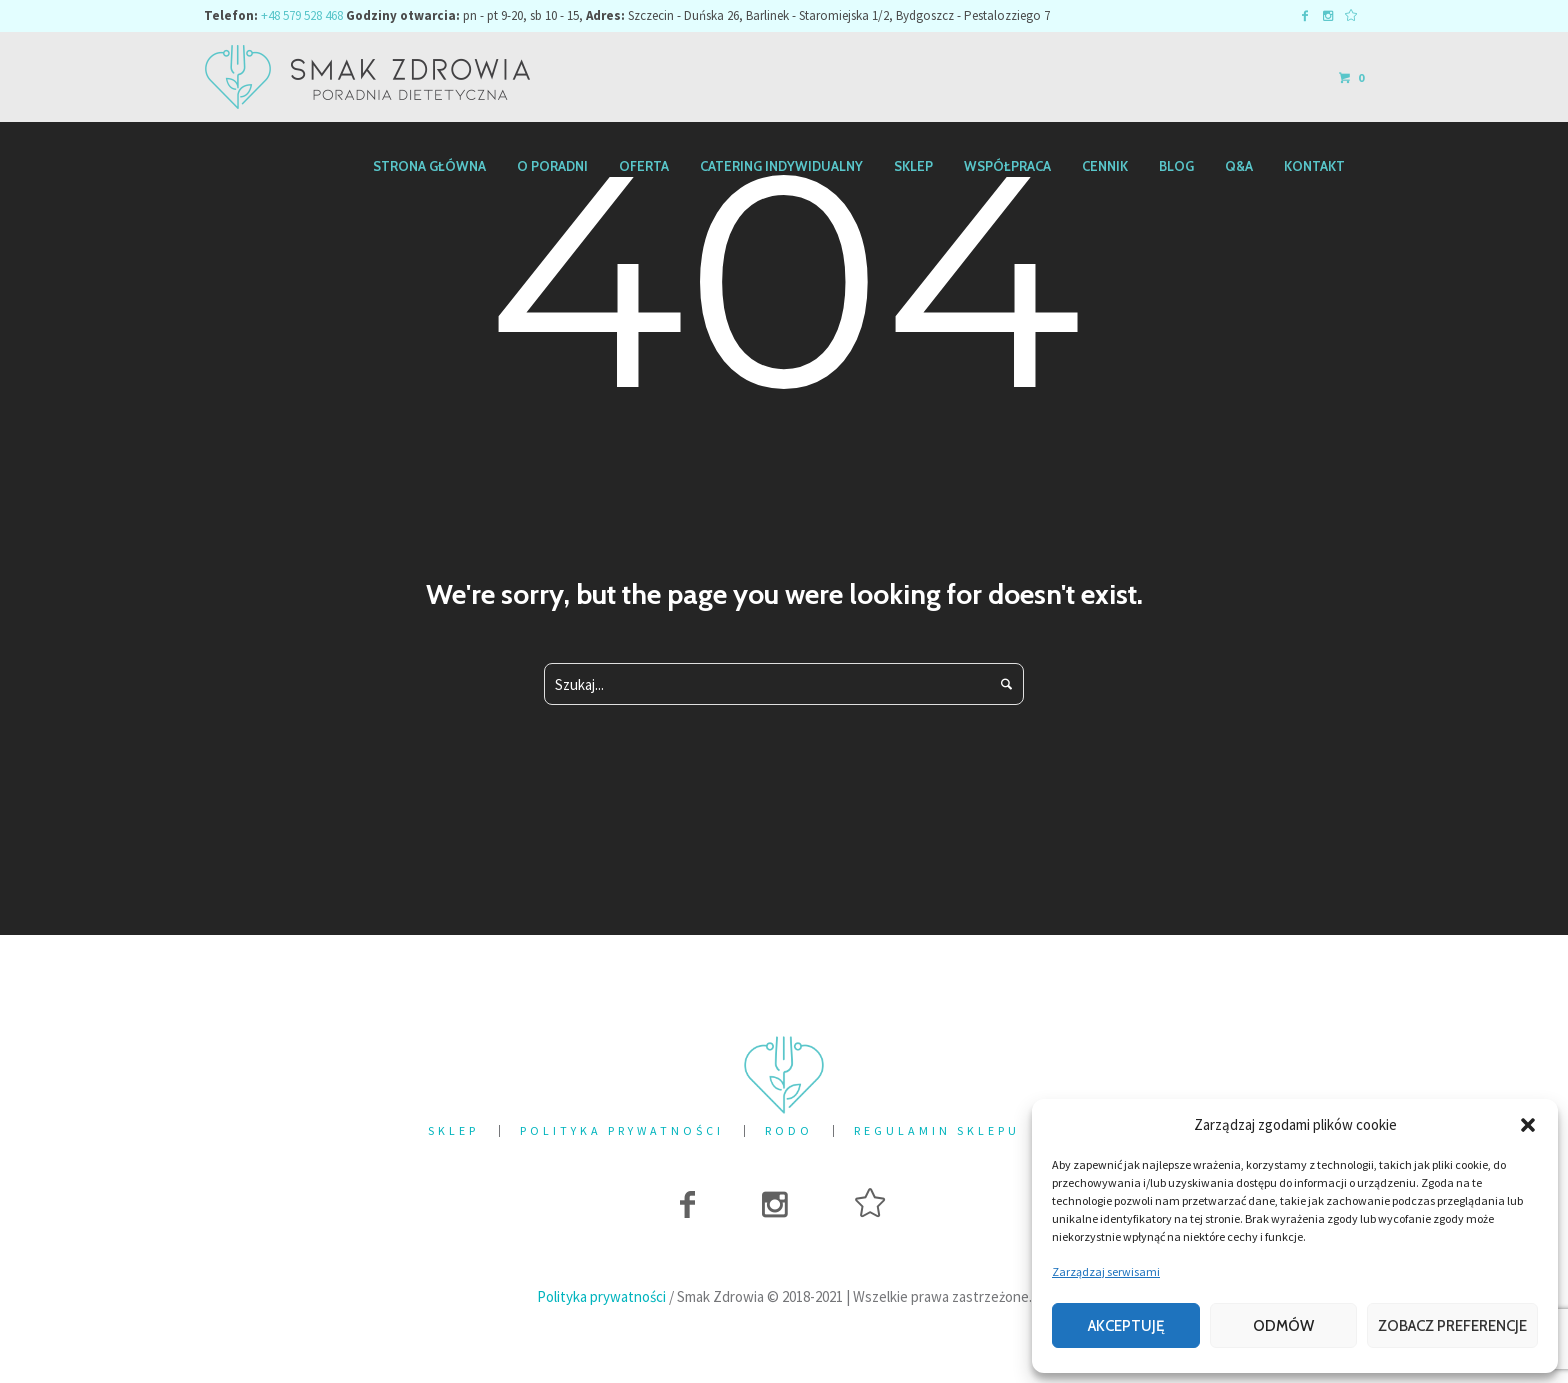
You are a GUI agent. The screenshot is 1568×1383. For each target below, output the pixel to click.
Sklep (453, 1131)
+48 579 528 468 (302, 15)
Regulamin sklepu (937, 1131)
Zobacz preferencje (1452, 1326)
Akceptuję (1126, 1326)
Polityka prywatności (622, 1131)
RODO (789, 1131)
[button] (1528, 1125)
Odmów (1283, 1326)
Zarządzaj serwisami (1106, 1271)
